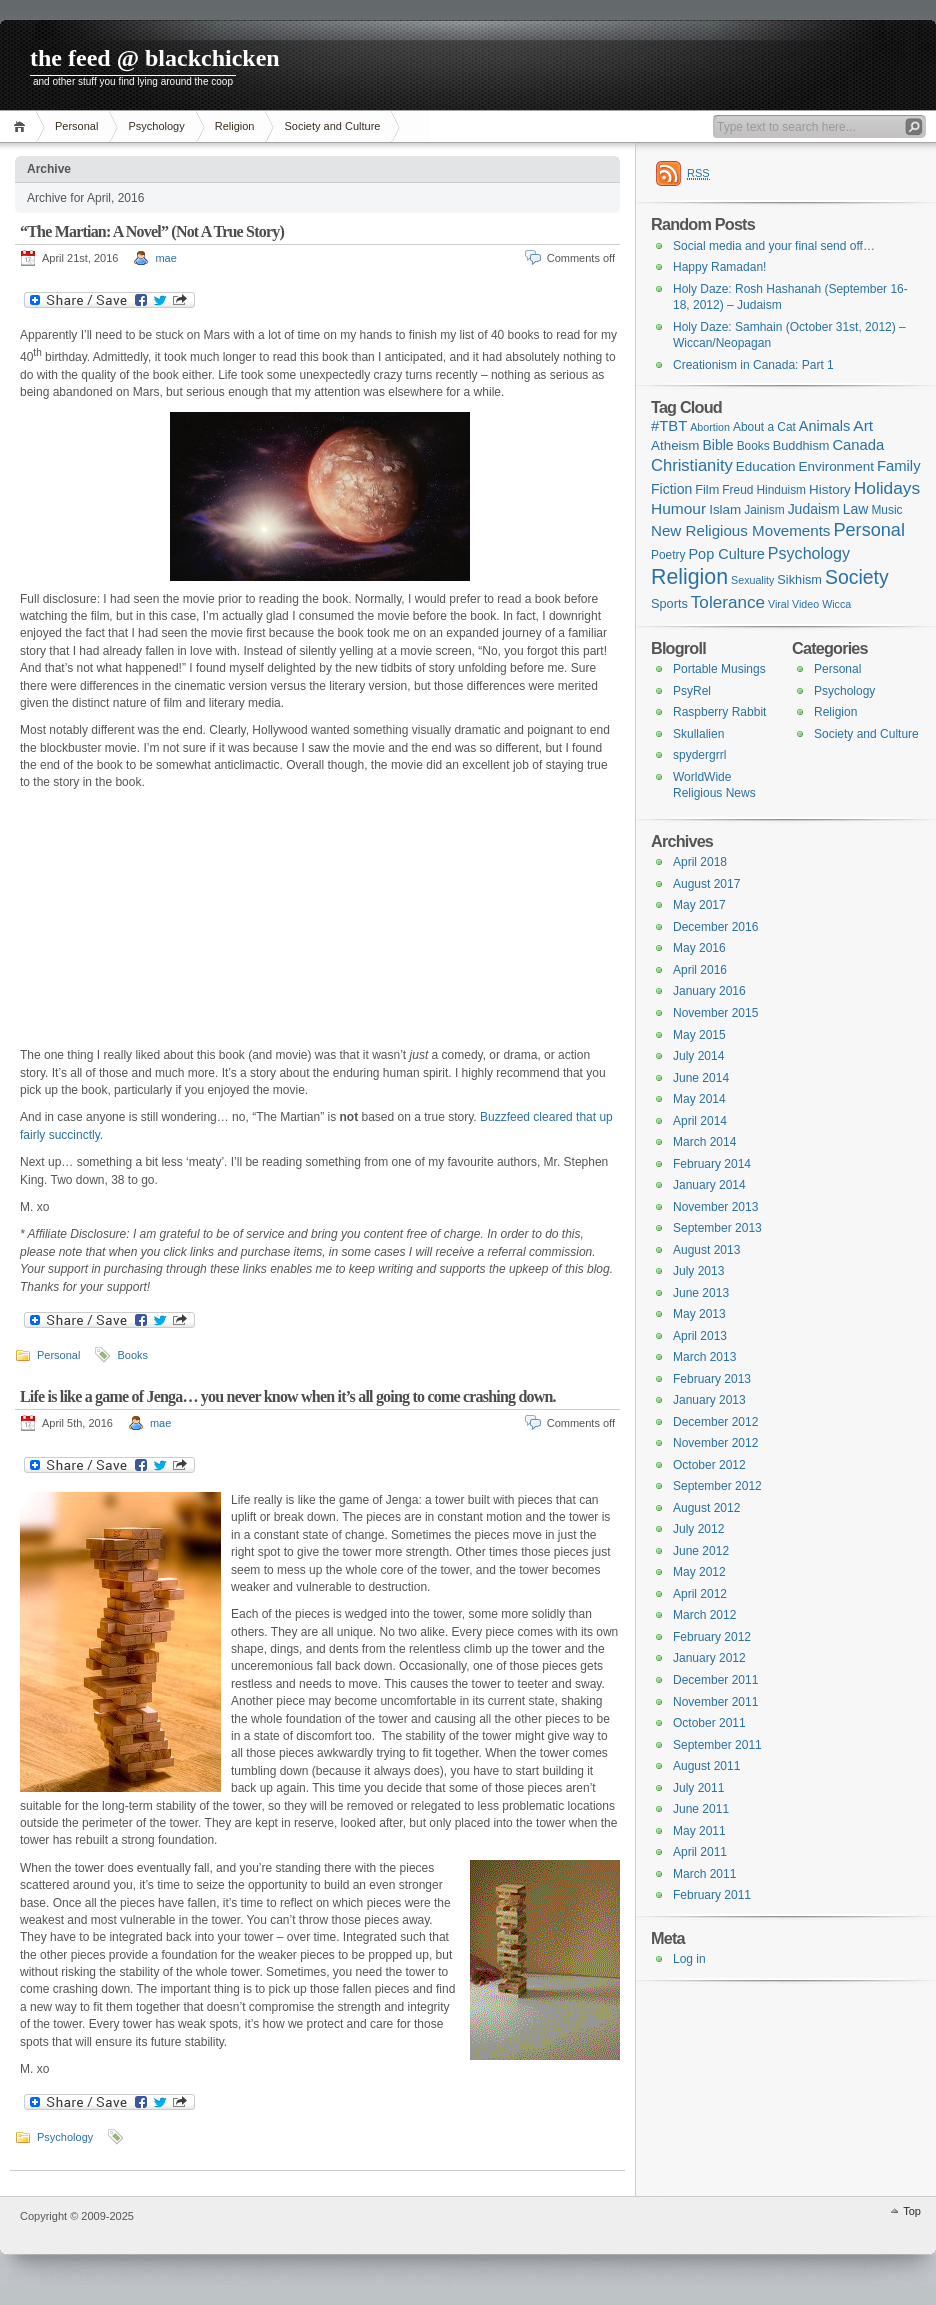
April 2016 (700, 970)
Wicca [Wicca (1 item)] (836, 604)
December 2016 (715, 927)
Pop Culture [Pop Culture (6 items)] (726, 554)
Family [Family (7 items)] (899, 466)
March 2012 (704, 1615)
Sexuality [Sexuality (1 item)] (752, 580)
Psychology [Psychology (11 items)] (809, 553)
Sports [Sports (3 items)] (669, 603)
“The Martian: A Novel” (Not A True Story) (152, 231)
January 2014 (709, 1185)
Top (912, 2211)
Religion (235, 126)
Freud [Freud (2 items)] (737, 490)
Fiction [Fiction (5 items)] (671, 489)
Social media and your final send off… (774, 246)
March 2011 (704, 1874)
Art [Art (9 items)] (863, 425)
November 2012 (715, 1443)
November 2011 (715, 1702)
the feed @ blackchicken (155, 58)
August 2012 (706, 1508)
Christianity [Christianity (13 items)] (692, 465)
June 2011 (701, 1809)
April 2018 (700, 862)
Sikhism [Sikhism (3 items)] (799, 579)
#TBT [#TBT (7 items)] (669, 426)
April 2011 (700, 1852)
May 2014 (699, 1099)
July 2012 (698, 1529)
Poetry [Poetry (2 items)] (668, 555)
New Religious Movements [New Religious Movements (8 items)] (740, 530)
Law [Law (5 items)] (856, 509)
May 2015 (699, 1035)
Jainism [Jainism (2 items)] (764, 510)
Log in (689, 1959)
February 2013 (712, 1379)
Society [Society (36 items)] (857, 577)
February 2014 (712, 1164)
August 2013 (706, 1250)
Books (132, 1355)
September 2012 (717, 1486)
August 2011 (706, 1766)
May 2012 (699, 1572)
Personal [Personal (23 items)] (869, 530)
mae (165, 258)
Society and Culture (332, 126)
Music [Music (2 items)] (886, 510)
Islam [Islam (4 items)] (725, 509)
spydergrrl (699, 755)
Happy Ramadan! (719, 267)
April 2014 (700, 1121)
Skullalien (698, 734)
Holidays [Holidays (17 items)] (887, 488)
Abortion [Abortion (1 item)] (710, 427)
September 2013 (717, 1228)
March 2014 (704, 1142)
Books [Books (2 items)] (753, 446)
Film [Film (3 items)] (707, 489)
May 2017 (699, 905)
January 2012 (709, 1658)
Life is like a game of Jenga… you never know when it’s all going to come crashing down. (288, 1396)
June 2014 (701, 1078)
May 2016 (699, 948)
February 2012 (712, 1637)
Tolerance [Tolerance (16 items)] (728, 602)
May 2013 (699, 1314)
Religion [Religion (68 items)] (689, 577)
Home (22, 126)
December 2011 (715, 1680)
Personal (76, 126)
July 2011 (698, 1788)
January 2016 (709, 991)
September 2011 (717, 1745)
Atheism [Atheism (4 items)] (675, 445)
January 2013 (709, 1400)
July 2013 (698, 1271)
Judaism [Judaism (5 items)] (814, 509)
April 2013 (700, 1336)
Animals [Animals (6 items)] (824, 426)
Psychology (156, 126)
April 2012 (700, 1594)
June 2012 (701, 1551)
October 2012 (709, 1465)
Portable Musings (719, 669)
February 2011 (712, 1895)
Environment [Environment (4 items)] (836, 466)
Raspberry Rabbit (719, 712)
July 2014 (698, 1056)
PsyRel (692, 691)
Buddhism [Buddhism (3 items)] (801, 445)
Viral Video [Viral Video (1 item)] (793, 604)
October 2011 (709, 1723)
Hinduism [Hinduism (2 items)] (781, 490)
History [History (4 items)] (830, 489)
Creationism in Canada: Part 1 (753, 365)
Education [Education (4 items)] (766, 466)
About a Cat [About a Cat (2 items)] (764, 427)
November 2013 (715, 1207)
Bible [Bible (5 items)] (718, 445)
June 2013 (701, 1293)
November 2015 (715, 1013)
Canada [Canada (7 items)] (858, 445)
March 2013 (704, 1357)
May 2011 (699, 1831)
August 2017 (706, 884)
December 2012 (715, 1422)
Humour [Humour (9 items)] (678, 508)
